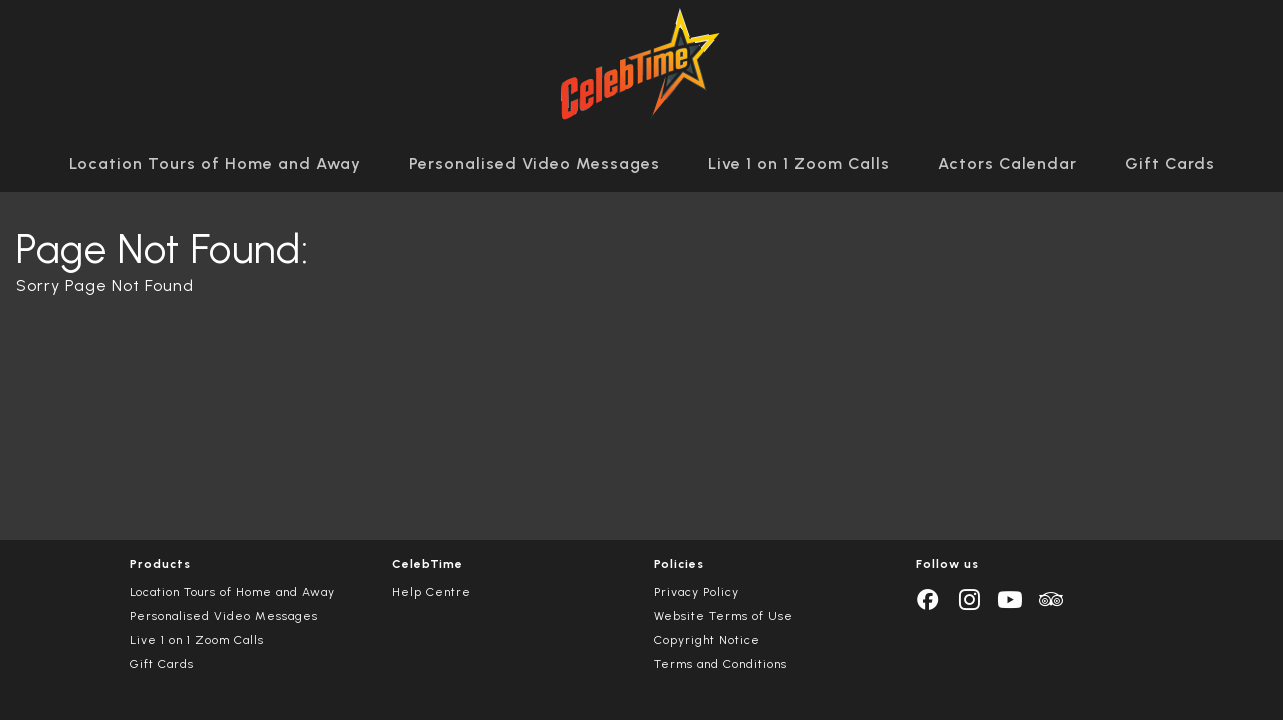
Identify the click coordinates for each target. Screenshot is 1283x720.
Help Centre (431, 592)
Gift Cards (1170, 163)
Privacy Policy (696, 592)
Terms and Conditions (720, 664)
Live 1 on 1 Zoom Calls (799, 163)
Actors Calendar (1007, 163)
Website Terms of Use (723, 616)
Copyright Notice (707, 640)
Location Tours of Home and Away (215, 163)
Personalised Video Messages (534, 163)
